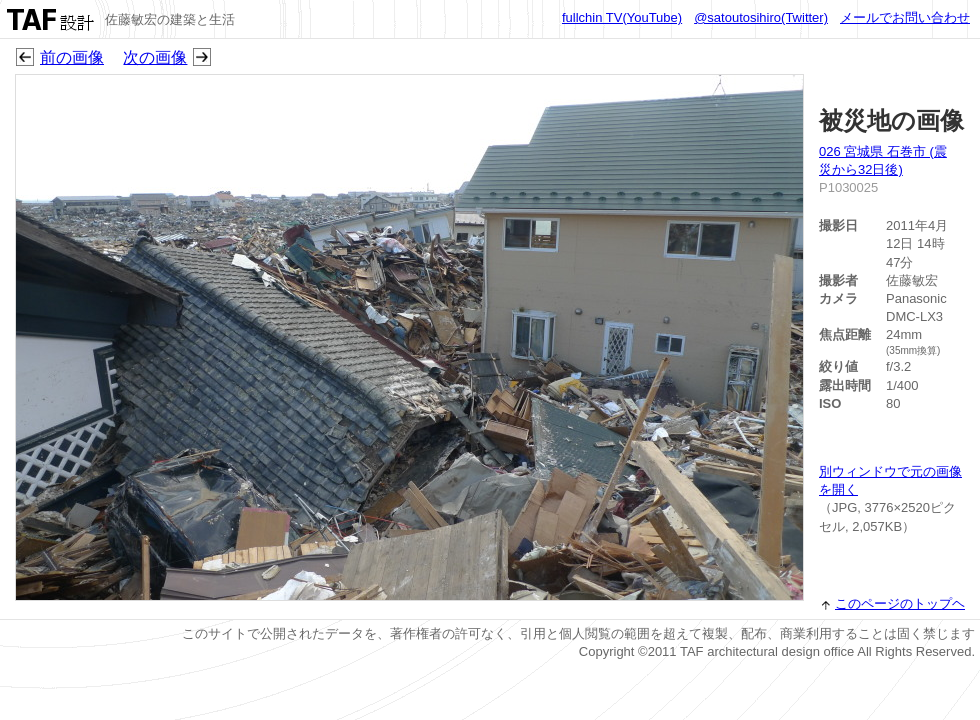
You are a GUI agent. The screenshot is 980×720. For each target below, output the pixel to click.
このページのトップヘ (900, 603)
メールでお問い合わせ (905, 17)
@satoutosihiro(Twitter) (761, 17)
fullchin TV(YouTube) (622, 17)
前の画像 (72, 57)
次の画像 (155, 57)
